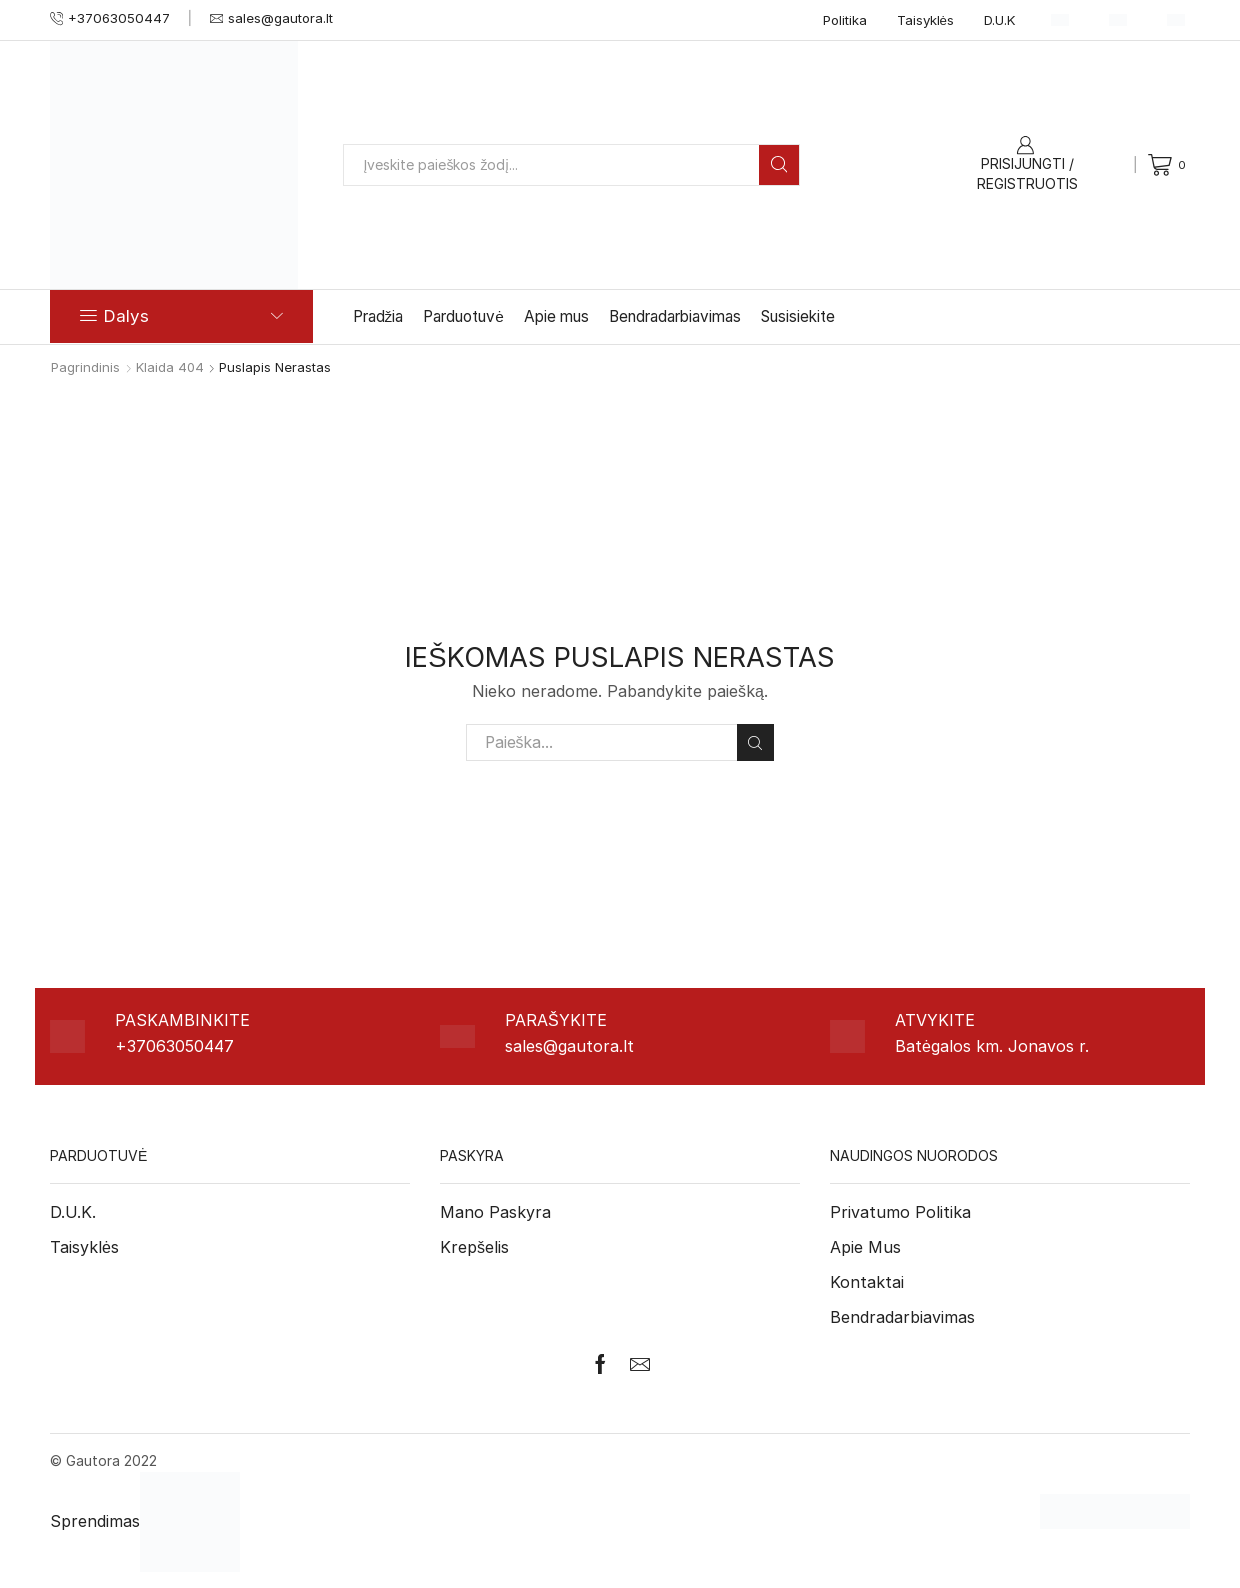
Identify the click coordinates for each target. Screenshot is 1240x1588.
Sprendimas (145, 1521)
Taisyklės (925, 20)
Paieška (755, 743)
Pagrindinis (85, 367)
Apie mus (556, 316)
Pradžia (378, 316)
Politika (845, 20)
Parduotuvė (463, 316)
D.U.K (1000, 20)
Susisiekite (798, 316)
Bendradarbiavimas (675, 316)
